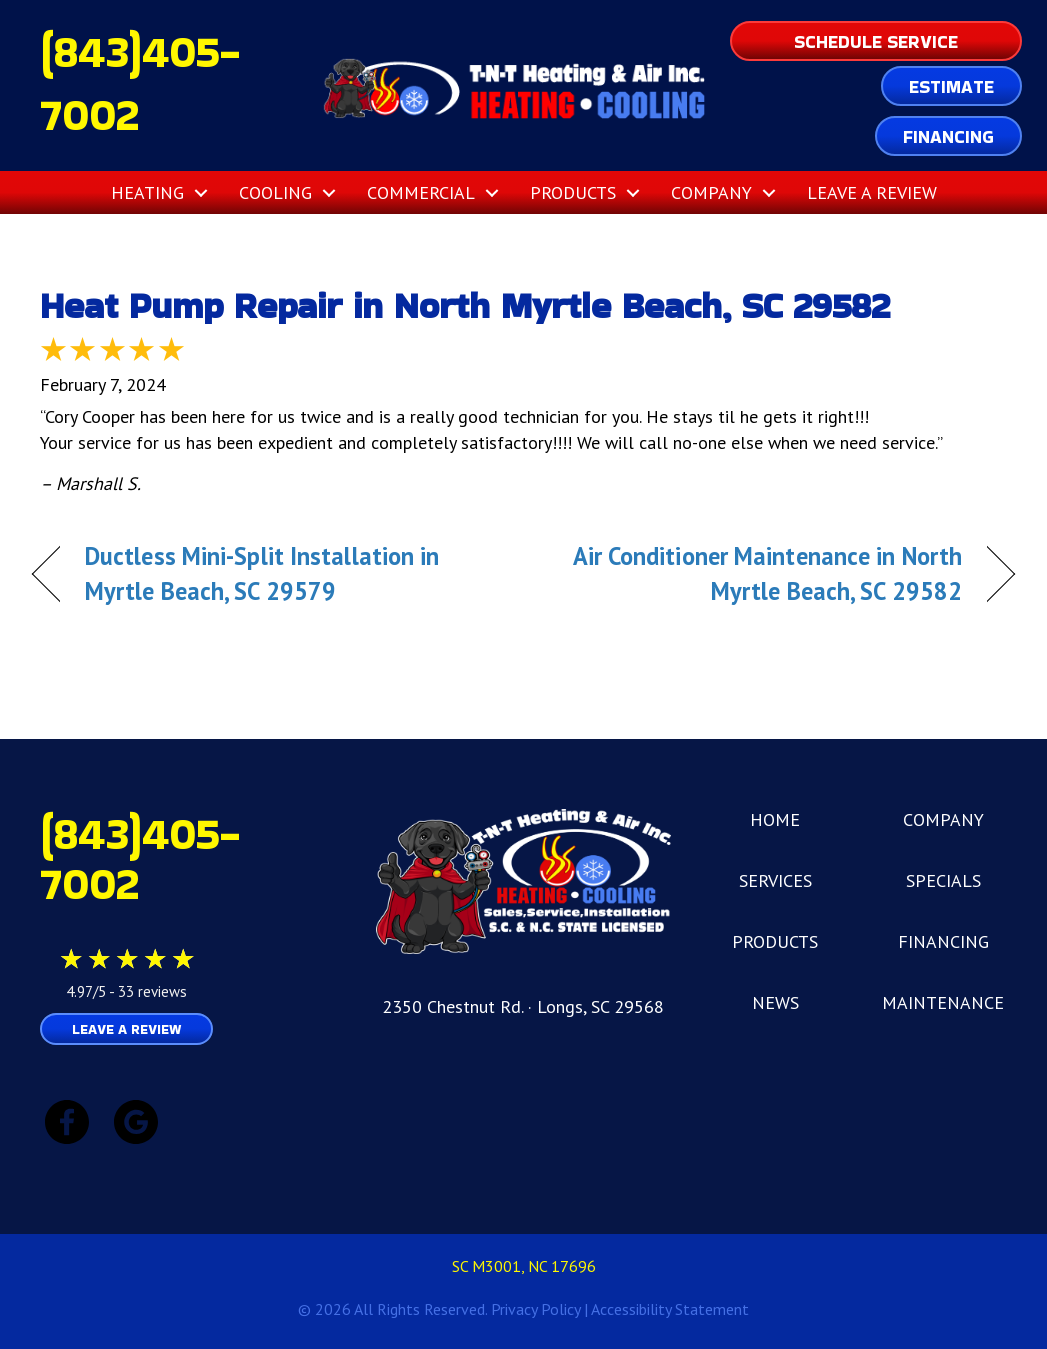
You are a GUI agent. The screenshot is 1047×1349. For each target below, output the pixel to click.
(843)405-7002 (140, 858)
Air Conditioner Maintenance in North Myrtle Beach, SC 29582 (757, 573)
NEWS (775, 1002)
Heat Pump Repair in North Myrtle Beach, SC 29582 (465, 305)
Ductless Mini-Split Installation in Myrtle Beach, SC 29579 (262, 573)
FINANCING (943, 941)
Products (573, 192)
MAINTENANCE (943, 1002)
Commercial (421, 192)
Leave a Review (872, 192)
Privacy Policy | (541, 1309)
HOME (775, 819)
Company (711, 192)
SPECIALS (943, 880)
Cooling (275, 192)
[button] (201, 192)
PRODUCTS (775, 941)
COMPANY (943, 819)
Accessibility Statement (670, 1309)
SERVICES (775, 880)
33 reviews (152, 991)
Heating (147, 192)
